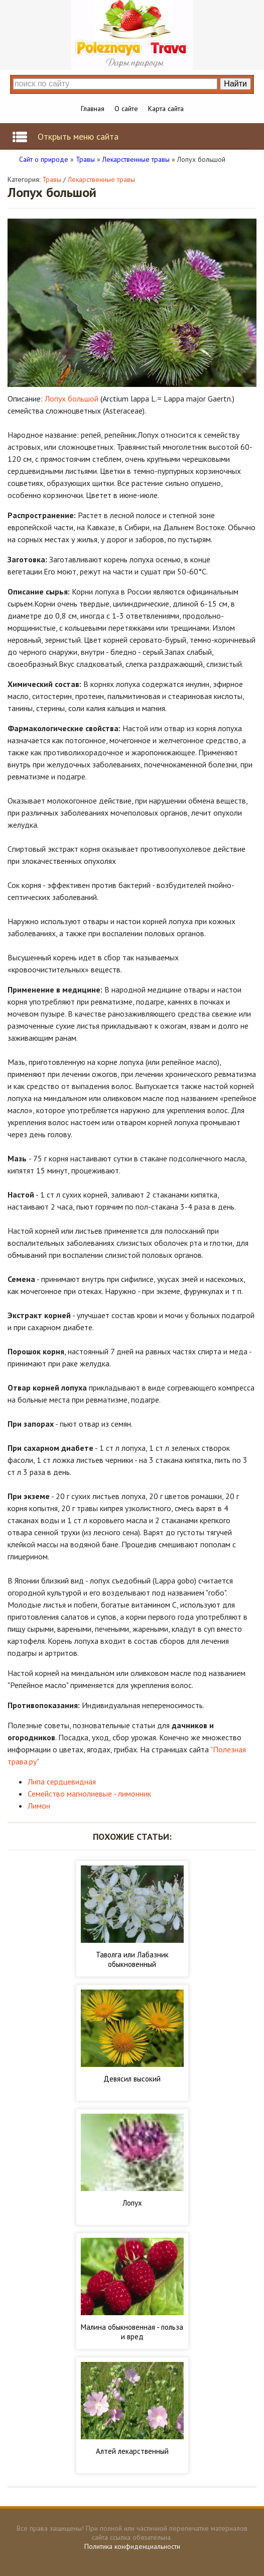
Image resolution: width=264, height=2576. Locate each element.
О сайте (126, 108)
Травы (51, 179)
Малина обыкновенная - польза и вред (132, 2331)
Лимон (39, 1806)
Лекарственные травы (101, 179)
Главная (92, 108)
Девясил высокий (132, 2079)
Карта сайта (166, 108)
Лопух (132, 2203)
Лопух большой (71, 398)
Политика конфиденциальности (132, 2546)
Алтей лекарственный (132, 2451)
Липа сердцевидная (62, 1781)
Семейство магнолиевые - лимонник (89, 1794)
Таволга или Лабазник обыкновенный (132, 1959)
